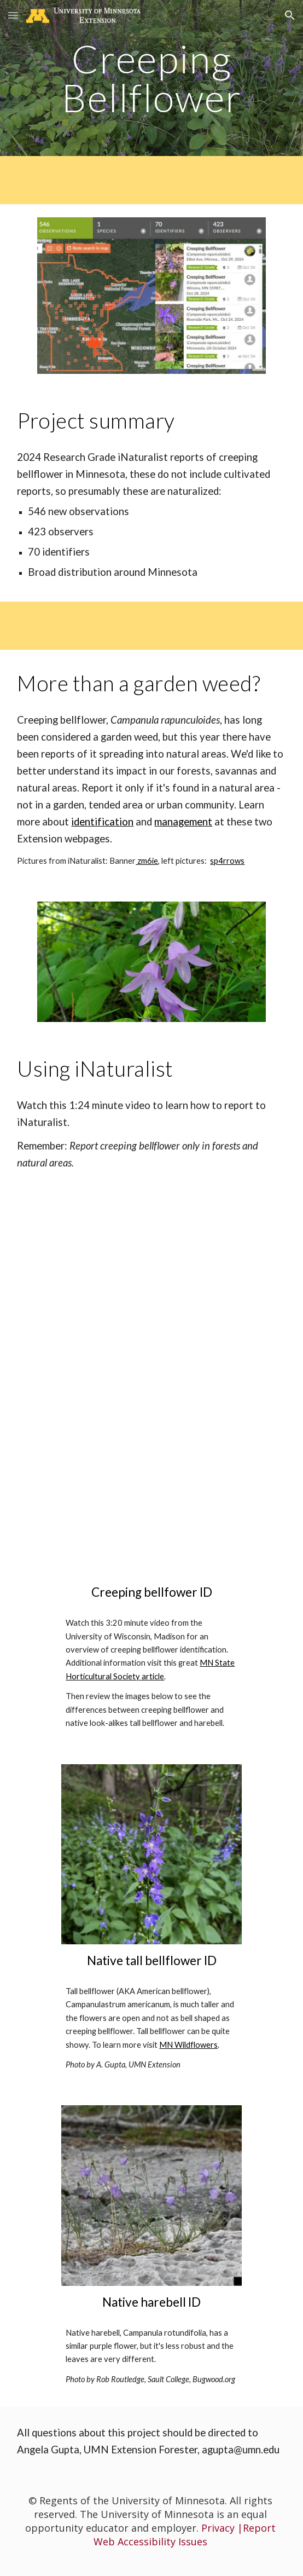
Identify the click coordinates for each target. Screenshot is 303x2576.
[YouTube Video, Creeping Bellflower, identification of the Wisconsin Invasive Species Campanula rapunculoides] (151, 1486)
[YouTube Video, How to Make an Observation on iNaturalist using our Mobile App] (151, 1270)
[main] (151, 78)
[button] (13, 15)
